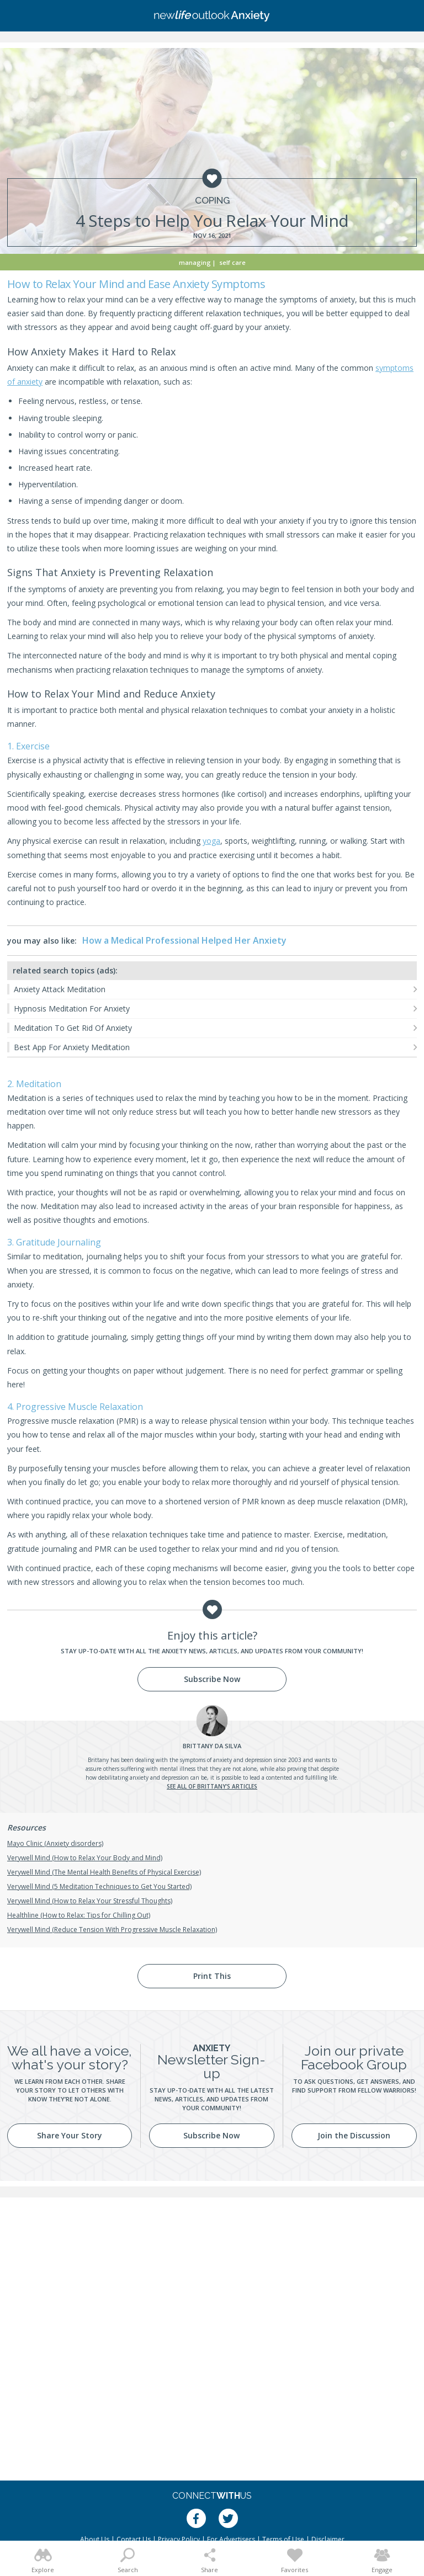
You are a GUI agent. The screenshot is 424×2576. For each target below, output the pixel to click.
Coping (212, 200)
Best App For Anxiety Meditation (72, 1047)
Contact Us (133, 2539)
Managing (195, 262)
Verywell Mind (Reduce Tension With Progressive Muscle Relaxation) (112, 1929)
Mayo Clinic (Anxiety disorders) (55, 1843)
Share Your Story (69, 2135)
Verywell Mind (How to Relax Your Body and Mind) (84, 1857)
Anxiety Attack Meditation (59, 989)
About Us (94, 2539)
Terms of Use (283, 2539)
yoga (211, 840)
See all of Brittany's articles (212, 1786)
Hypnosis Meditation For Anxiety (72, 1008)
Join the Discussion (353, 2135)
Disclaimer (327, 2539)
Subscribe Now (212, 1679)
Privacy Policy (179, 2539)
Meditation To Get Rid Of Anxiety (73, 1028)
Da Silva (212, 1746)
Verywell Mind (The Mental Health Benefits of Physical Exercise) (104, 1872)
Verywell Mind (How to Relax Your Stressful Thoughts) (89, 1901)
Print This (212, 1976)
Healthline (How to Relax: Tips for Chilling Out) (78, 1915)
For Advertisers (231, 2539)
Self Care (232, 262)
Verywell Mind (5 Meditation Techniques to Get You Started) (99, 1886)
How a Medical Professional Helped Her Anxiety (184, 940)
